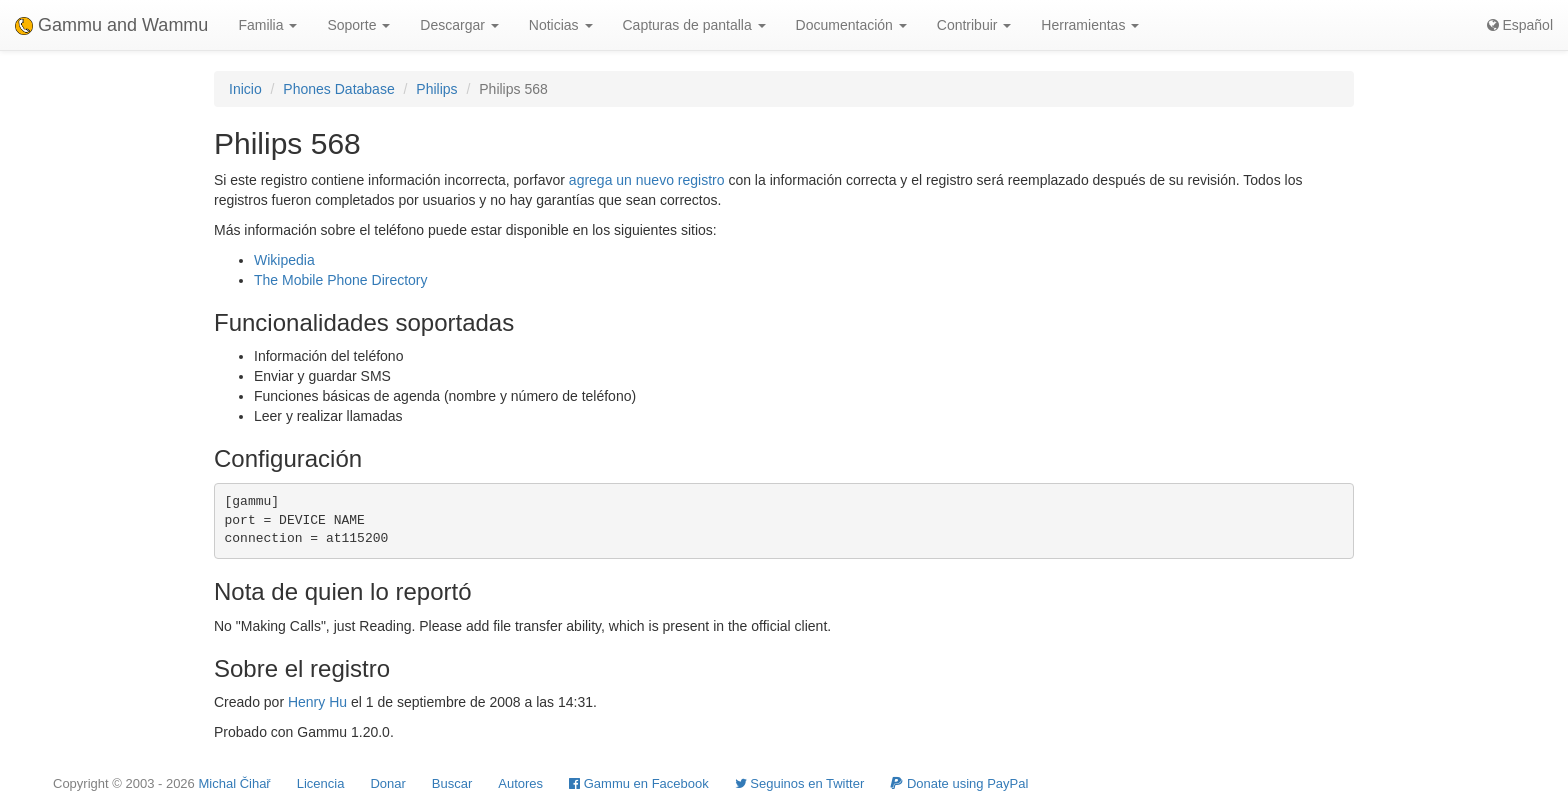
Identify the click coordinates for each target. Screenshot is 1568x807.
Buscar (452, 783)
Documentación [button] (851, 25)
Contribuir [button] (974, 25)
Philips (436, 89)
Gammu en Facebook (639, 783)
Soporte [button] (358, 25)
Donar (387, 783)
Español (1520, 25)
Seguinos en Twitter (800, 783)
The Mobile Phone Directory (341, 280)
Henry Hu (317, 702)
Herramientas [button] (1090, 25)
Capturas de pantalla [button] (694, 25)
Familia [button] (267, 25)
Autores (520, 783)
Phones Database (338, 89)
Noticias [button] (561, 25)
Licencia (321, 783)
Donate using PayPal (959, 783)
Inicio (245, 89)
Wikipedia (284, 260)
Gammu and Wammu (111, 25)
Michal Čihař (234, 783)
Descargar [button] (459, 25)
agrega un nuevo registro (647, 180)
